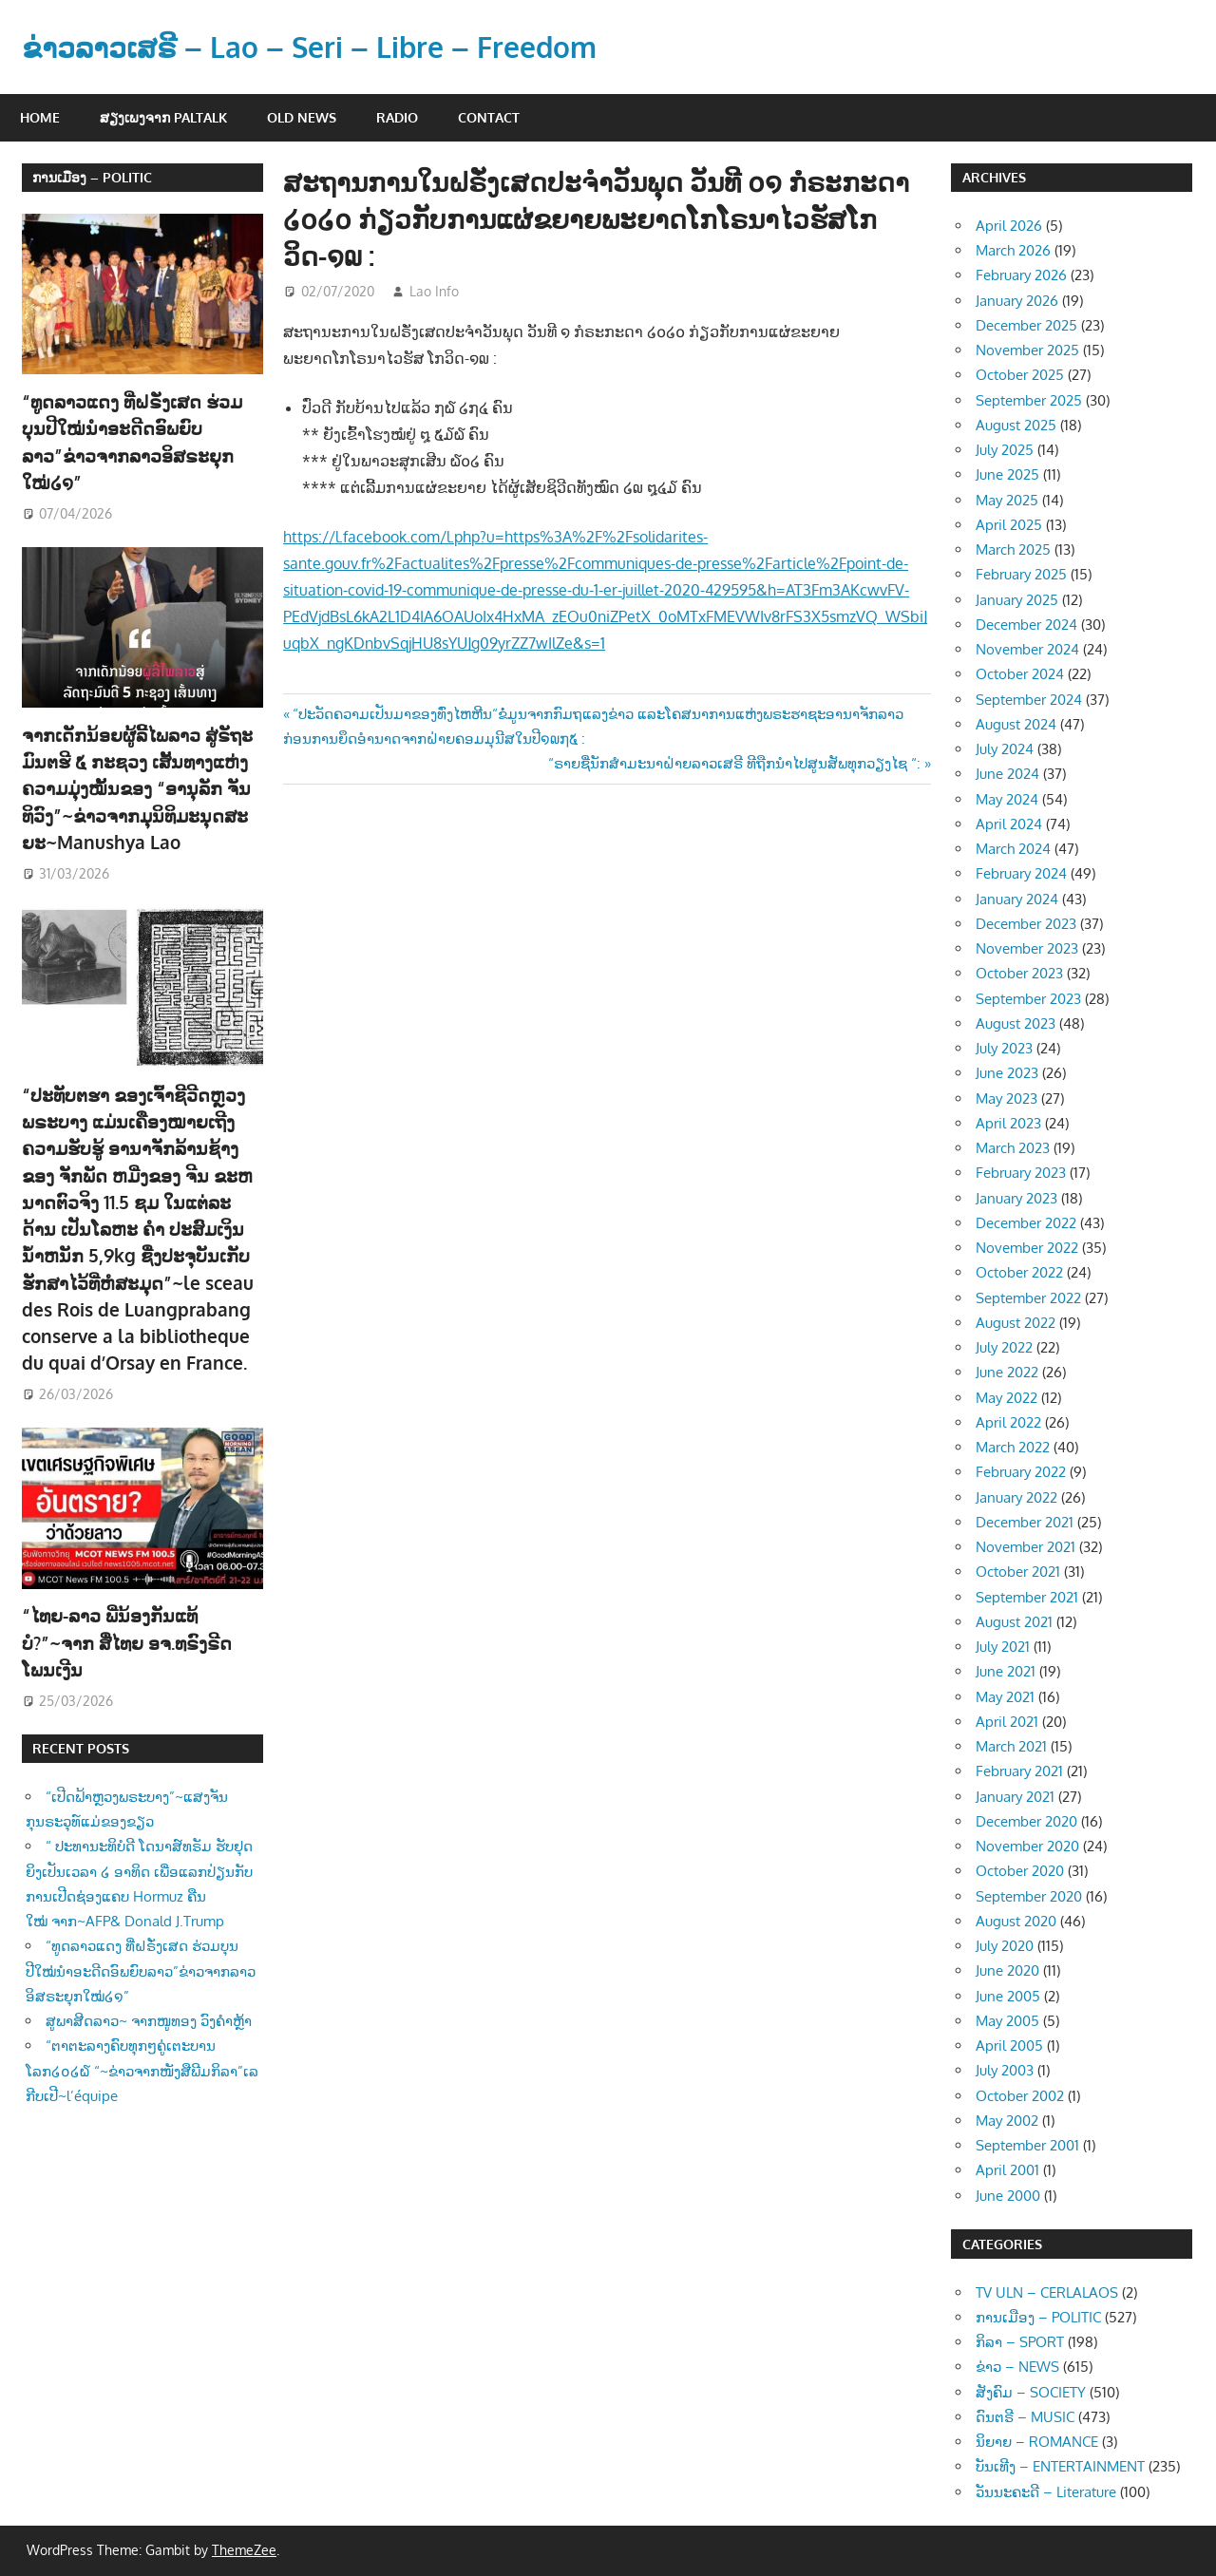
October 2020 (1020, 1871)
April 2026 (1009, 226)
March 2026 (1013, 250)
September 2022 (1028, 1298)
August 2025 (1016, 425)
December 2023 (1026, 924)
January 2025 (1017, 600)
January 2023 (1016, 1198)
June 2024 (1007, 774)
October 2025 (1020, 375)
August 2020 (1016, 1921)
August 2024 (1016, 724)
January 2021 (1015, 1797)
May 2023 (1006, 1098)
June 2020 (1007, 1970)
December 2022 (1026, 1223)
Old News (301, 117)
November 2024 (1027, 649)
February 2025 (1021, 574)
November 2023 (1027, 948)
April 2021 (1007, 1722)
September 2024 (1029, 700)
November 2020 (1027, 1846)
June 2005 (1008, 1996)
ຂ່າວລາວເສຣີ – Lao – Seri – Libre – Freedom (325, 46)
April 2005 (1009, 2045)
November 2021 (1025, 1547)
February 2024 (1021, 873)
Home (40, 117)
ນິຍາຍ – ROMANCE (1037, 2442)
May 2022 (1006, 1398)
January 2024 (1017, 899)
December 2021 (1025, 1522)
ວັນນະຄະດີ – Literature (1046, 2492)
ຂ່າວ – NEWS (1017, 2367)
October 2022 (1019, 1272)
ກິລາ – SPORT (1020, 2342)
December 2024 (1026, 625)
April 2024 (1009, 824)
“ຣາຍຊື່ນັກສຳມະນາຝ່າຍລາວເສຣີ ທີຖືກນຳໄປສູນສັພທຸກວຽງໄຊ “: (734, 763)
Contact (489, 117)
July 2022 (1004, 1347)
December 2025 (1026, 325)
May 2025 (1007, 500)
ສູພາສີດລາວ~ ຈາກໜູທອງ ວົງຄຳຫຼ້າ (149, 1948)
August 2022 (1015, 1323)
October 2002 (1020, 2096)
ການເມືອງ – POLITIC (92, 177)
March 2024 (1013, 849)
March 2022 (1013, 1447)
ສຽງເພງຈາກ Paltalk (163, 117)
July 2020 (1005, 1946)
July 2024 (1005, 749)
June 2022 (1007, 1372)
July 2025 (1005, 450)
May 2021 (1005, 1697)
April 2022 (1008, 1422)
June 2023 (1007, 1073)
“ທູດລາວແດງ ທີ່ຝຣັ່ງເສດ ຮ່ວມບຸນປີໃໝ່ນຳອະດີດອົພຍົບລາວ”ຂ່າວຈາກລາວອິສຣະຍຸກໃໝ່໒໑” (139, 427)
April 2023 (1008, 1123)
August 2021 (1014, 1622)
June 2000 (1008, 2196)
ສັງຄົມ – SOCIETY (1031, 2392)
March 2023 (1013, 1148)
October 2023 (1019, 973)
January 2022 (1016, 1497)
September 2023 (1028, 999)
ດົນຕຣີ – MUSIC (1025, 2417)
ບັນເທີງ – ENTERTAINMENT (1060, 2466)
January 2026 (1017, 301)
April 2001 (1007, 2170)
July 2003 (1005, 2070)
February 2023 (1021, 1173)
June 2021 (1006, 1671)
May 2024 (1007, 799)
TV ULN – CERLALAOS (1047, 2292)
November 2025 (1027, 350)
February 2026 (1021, 275)
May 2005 (1007, 2021)
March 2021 (1011, 1746)
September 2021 (1027, 1597)
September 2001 (1027, 2145)
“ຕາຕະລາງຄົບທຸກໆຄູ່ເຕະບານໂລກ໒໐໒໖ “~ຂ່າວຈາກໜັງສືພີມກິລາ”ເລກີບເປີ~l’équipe (142, 1997)
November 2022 (1027, 1248)
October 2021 (1018, 1572)
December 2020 (1026, 1821)
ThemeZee (244, 2550)
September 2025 (1029, 400)
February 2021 (1019, 1771)
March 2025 (1013, 549)
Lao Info (434, 291)
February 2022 (1021, 1472)
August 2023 (1015, 1023)
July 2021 (1003, 1647)
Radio (397, 117)
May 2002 (1007, 2121)
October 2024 (1020, 674)
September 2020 (1029, 1896)
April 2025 (1009, 525)
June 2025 (1007, 474)
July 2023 (1004, 1048)
